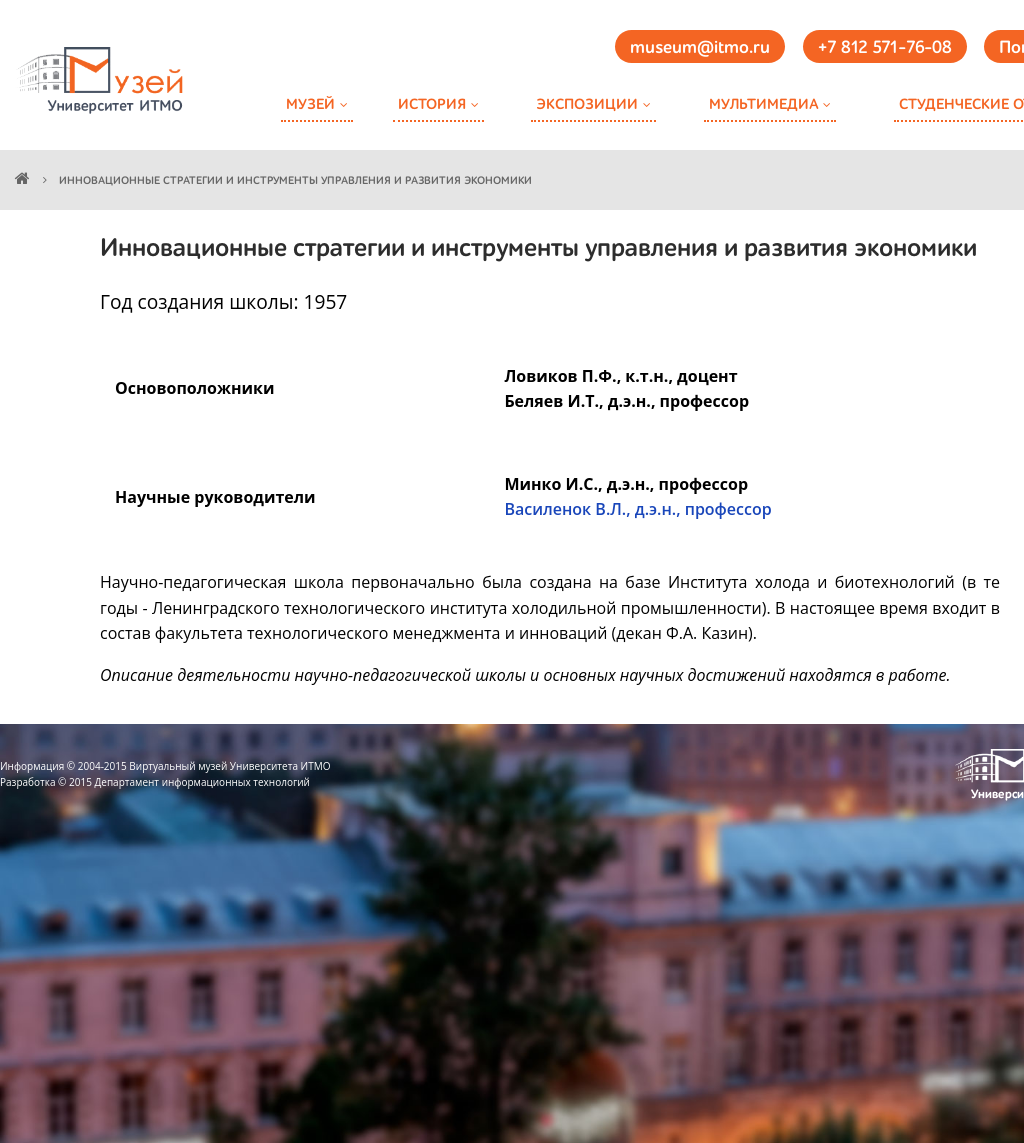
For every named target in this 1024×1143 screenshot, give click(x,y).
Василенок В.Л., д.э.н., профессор (637, 509)
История (432, 104)
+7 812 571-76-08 (885, 48)
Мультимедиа (763, 104)
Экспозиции (587, 104)
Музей (310, 104)
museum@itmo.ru (700, 48)
